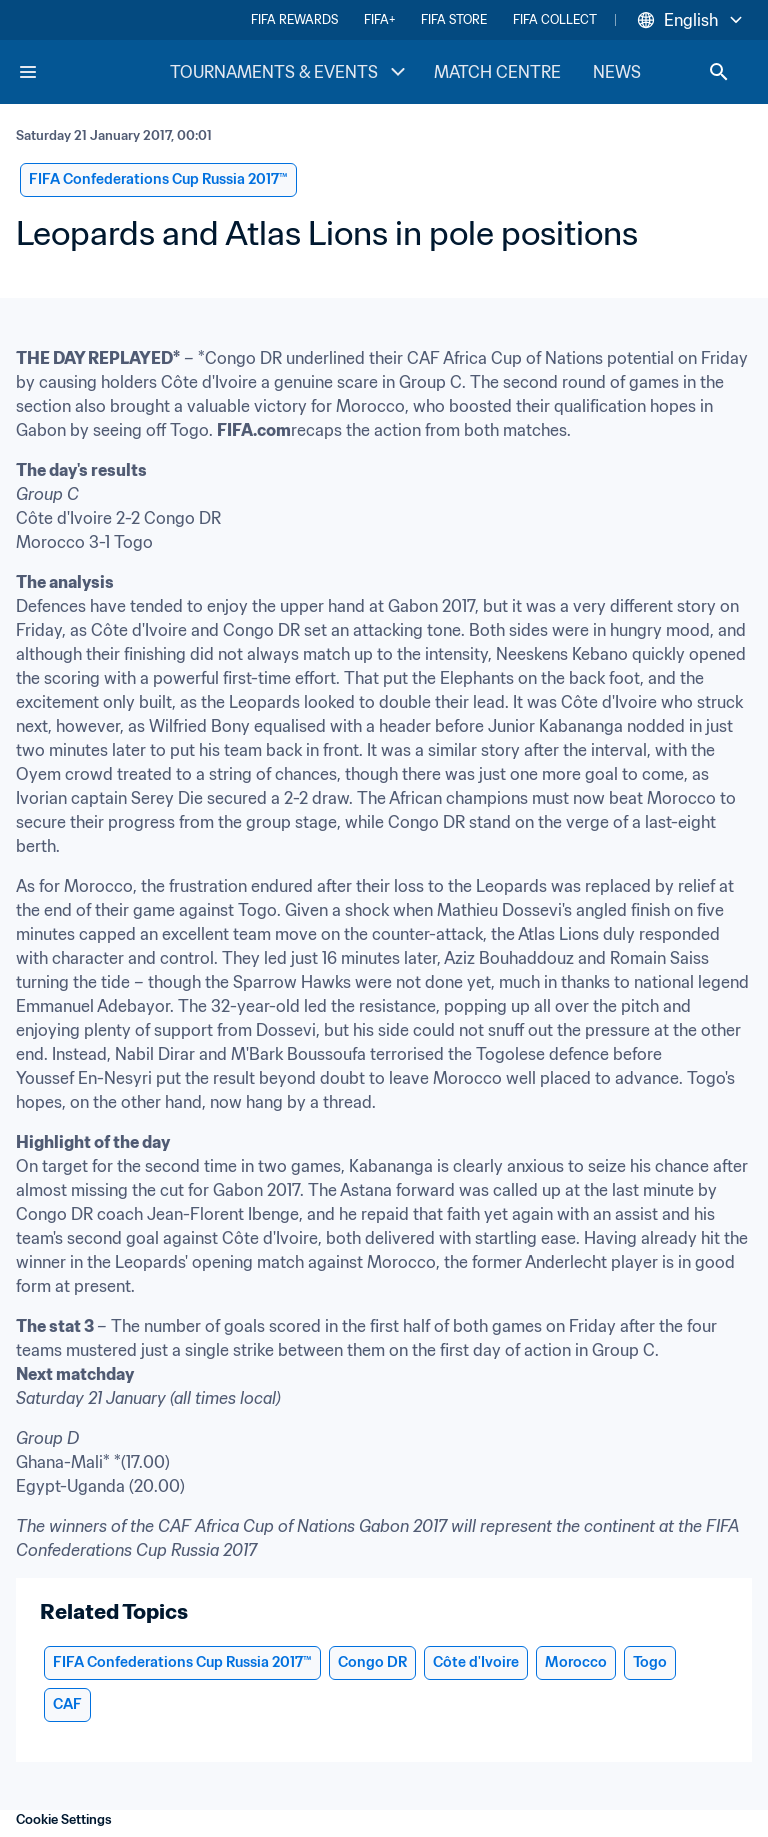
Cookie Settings (64, 1819)
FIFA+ (379, 19)
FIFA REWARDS (294, 19)
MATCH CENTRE (497, 72)
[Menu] (28, 72)
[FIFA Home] (93, 72)
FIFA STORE (454, 19)
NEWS (617, 72)
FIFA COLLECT (555, 19)
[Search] (719, 72)
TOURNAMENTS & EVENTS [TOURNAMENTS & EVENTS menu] (290, 72)
